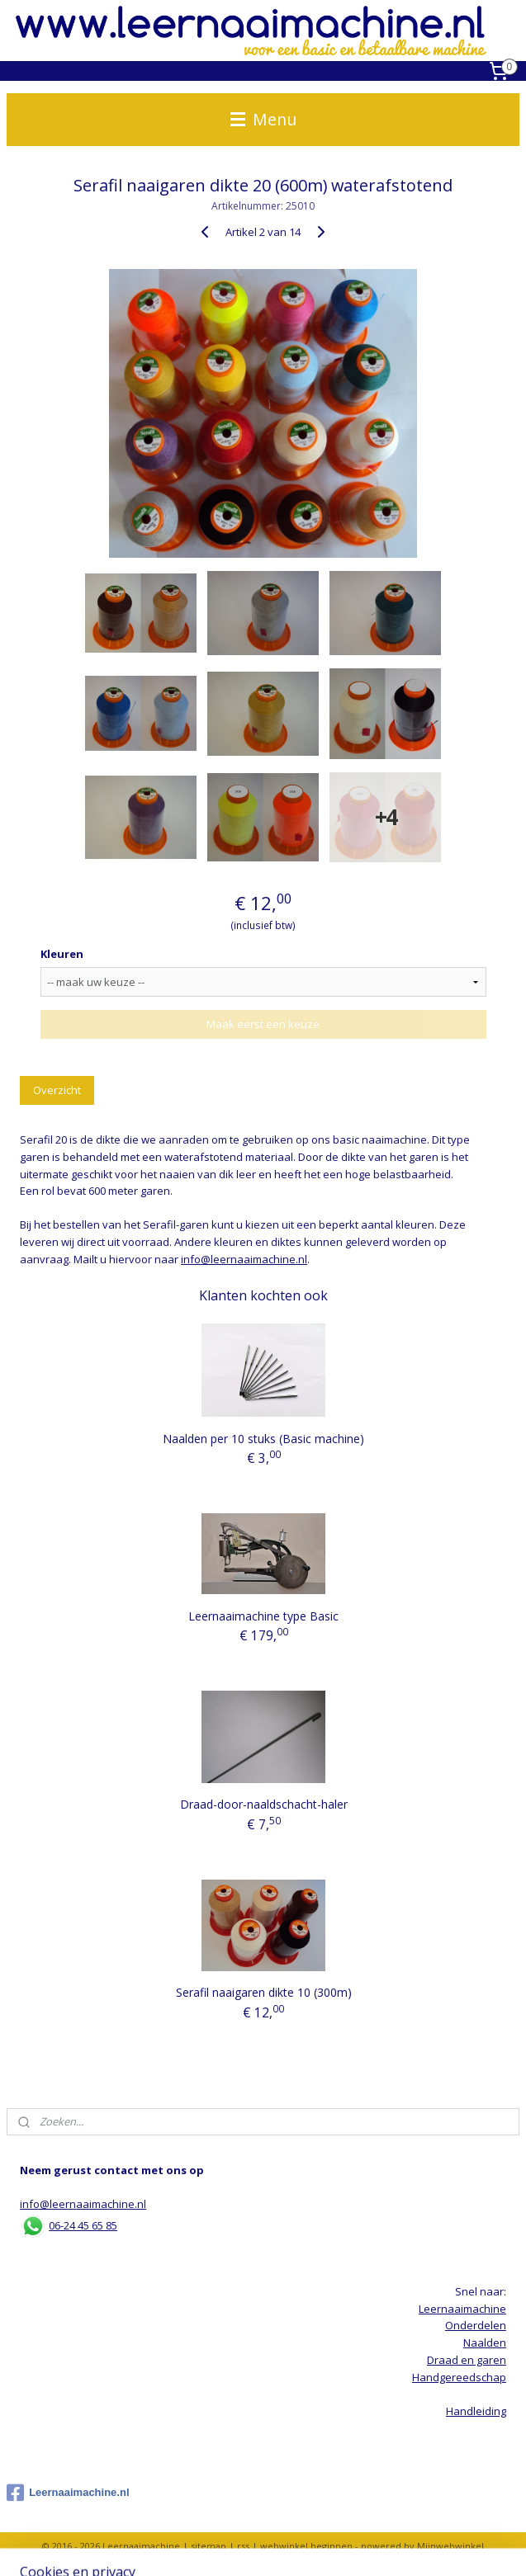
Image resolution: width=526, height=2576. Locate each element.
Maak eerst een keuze (263, 1024)
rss (243, 2546)
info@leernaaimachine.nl (244, 1258)
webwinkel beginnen (306, 2546)
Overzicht (57, 1089)
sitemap (208, 2546)
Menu (263, 119)
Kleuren (61, 953)
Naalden (484, 2342)
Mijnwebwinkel (450, 2546)
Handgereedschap (459, 2377)
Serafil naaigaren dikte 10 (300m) (264, 1992)
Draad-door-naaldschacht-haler (264, 1804)
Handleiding (476, 2411)
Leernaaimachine (462, 2308)
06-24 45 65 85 (83, 2225)
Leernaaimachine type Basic (263, 1615)
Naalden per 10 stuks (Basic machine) (263, 1438)
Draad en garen (466, 2359)
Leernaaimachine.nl (68, 2493)
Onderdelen (475, 2325)
